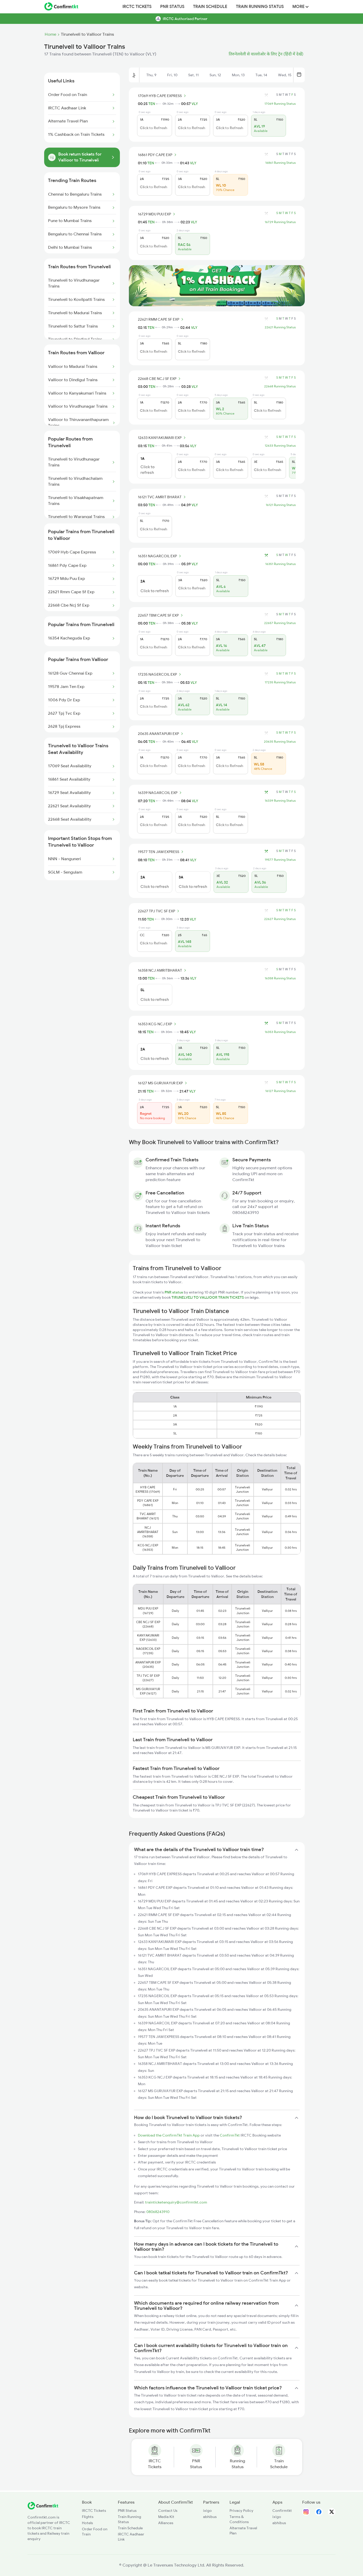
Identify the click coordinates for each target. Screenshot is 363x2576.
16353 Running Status (280, 1032)
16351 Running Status (280, 564)
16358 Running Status (280, 978)
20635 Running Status (280, 741)
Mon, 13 (238, 75)
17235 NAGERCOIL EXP (160, 674)
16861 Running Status (280, 163)
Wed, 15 (284, 75)
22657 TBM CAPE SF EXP (161, 615)
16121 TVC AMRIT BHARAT (162, 497)
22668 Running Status (280, 386)
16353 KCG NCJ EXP (158, 1024)
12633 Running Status (280, 445)
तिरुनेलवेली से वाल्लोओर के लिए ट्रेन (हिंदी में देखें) (266, 54)
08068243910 (157, 2212)
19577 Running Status (280, 859)
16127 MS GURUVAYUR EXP (163, 1083)
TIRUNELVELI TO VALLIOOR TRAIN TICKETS (208, 1297)
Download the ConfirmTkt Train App (169, 2135)
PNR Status (172, 6)
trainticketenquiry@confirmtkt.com (176, 2202)
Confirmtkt (282, 2510)
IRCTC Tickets (136, 6)
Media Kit (166, 2517)
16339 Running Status (280, 800)
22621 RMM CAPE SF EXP (161, 319)
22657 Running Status (280, 623)
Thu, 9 (151, 75)
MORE (300, 6)
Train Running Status (260, 6)
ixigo (207, 2510)
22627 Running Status (280, 919)
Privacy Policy (241, 2510)
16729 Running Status (280, 222)
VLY (195, 104)
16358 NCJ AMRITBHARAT (163, 970)
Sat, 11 (193, 75)
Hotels (87, 2523)
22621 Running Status (280, 327)
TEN (151, 104)
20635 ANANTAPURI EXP (161, 733)
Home (50, 34)
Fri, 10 (172, 75)
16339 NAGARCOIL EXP (160, 792)
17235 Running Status (280, 682)
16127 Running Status (280, 1091)
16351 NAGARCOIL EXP (160, 556)
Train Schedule (210, 6)
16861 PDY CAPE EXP (158, 154)
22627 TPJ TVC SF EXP (159, 911)
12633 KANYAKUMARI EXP (162, 437)
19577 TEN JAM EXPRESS (161, 851)
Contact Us (167, 2510)
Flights (87, 2517)
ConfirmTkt (230, 2135)
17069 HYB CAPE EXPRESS (162, 95)
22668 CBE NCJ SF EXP (160, 378)
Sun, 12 (215, 75)
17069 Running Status (280, 104)
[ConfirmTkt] (42, 2508)
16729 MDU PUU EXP (157, 214)
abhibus (210, 2517)
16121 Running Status (281, 505)
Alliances (165, 2523)
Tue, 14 (261, 75)
